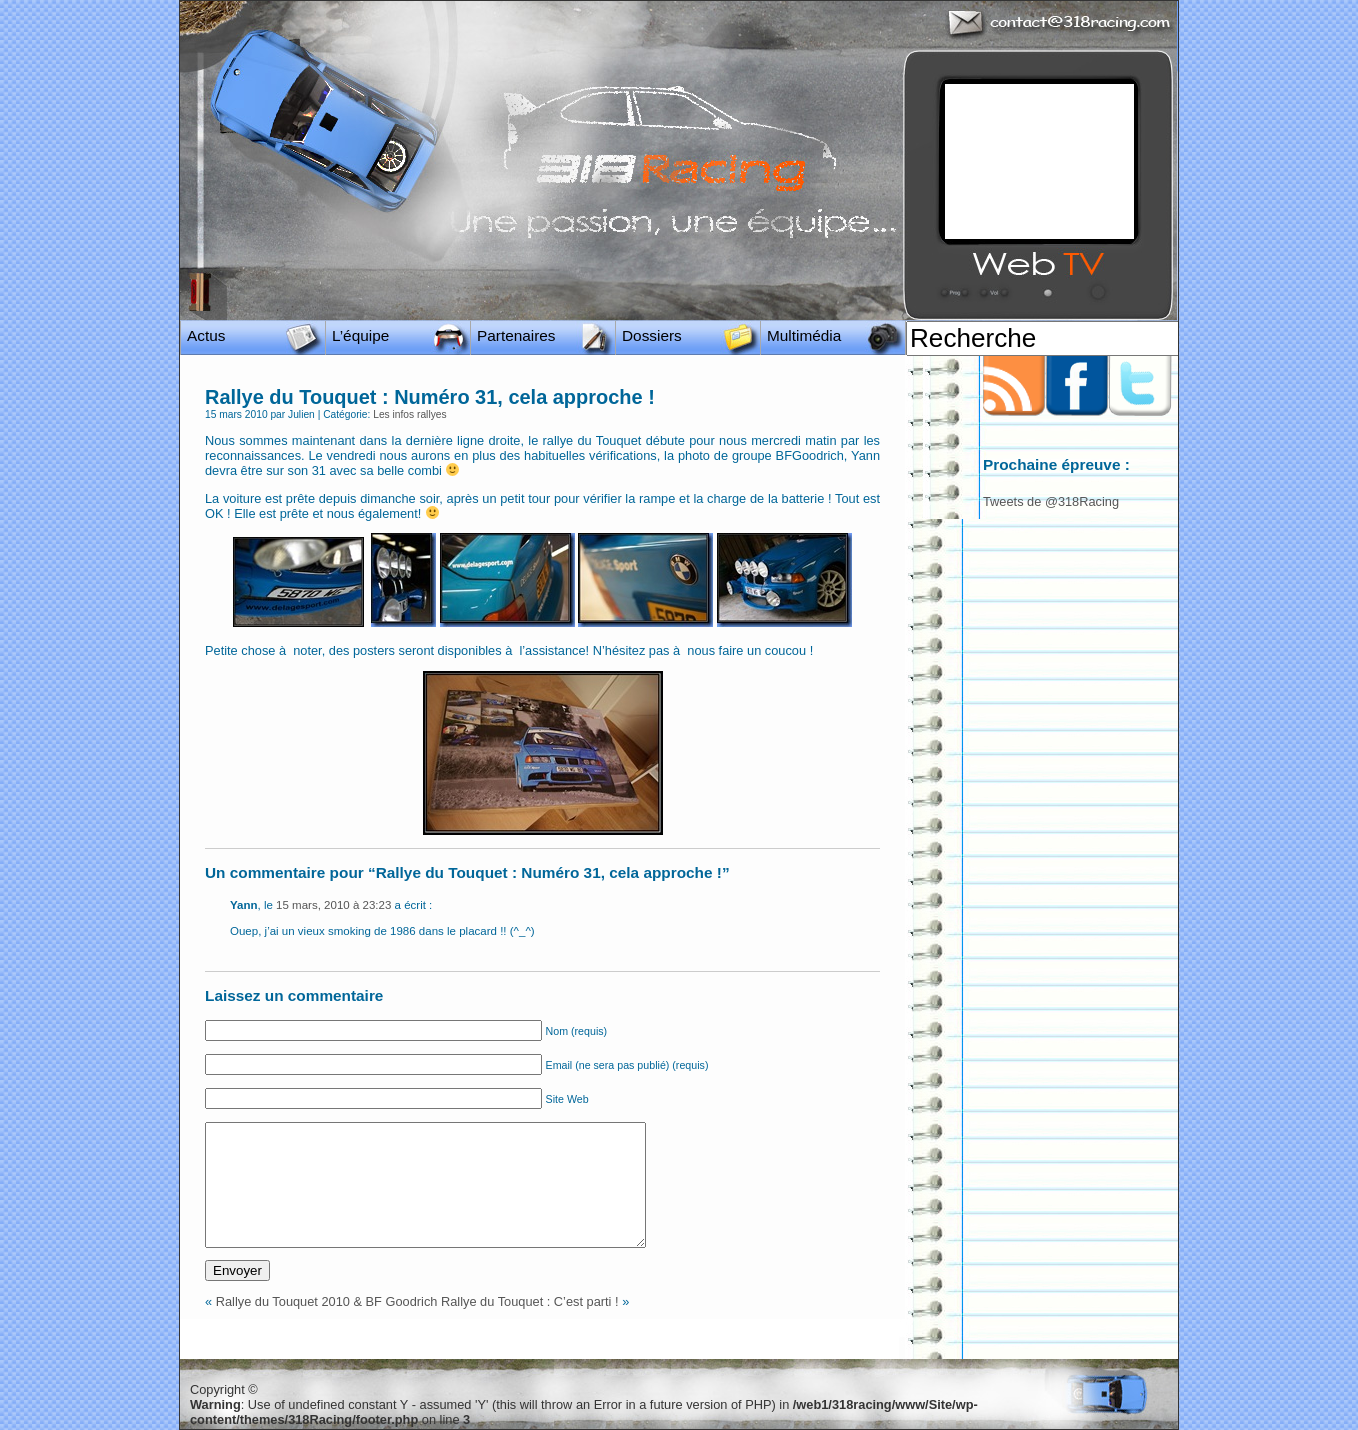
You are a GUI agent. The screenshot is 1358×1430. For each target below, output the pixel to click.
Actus (206, 335)
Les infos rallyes (409, 414)
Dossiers (652, 335)
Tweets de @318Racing (1051, 501)
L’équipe (360, 335)
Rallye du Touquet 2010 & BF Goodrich (327, 1301)
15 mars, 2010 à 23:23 (333, 905)
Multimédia (804, 335)
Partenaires (516, 335)
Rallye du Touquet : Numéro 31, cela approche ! (430, 397)
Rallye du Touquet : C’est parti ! (530, 1301)
